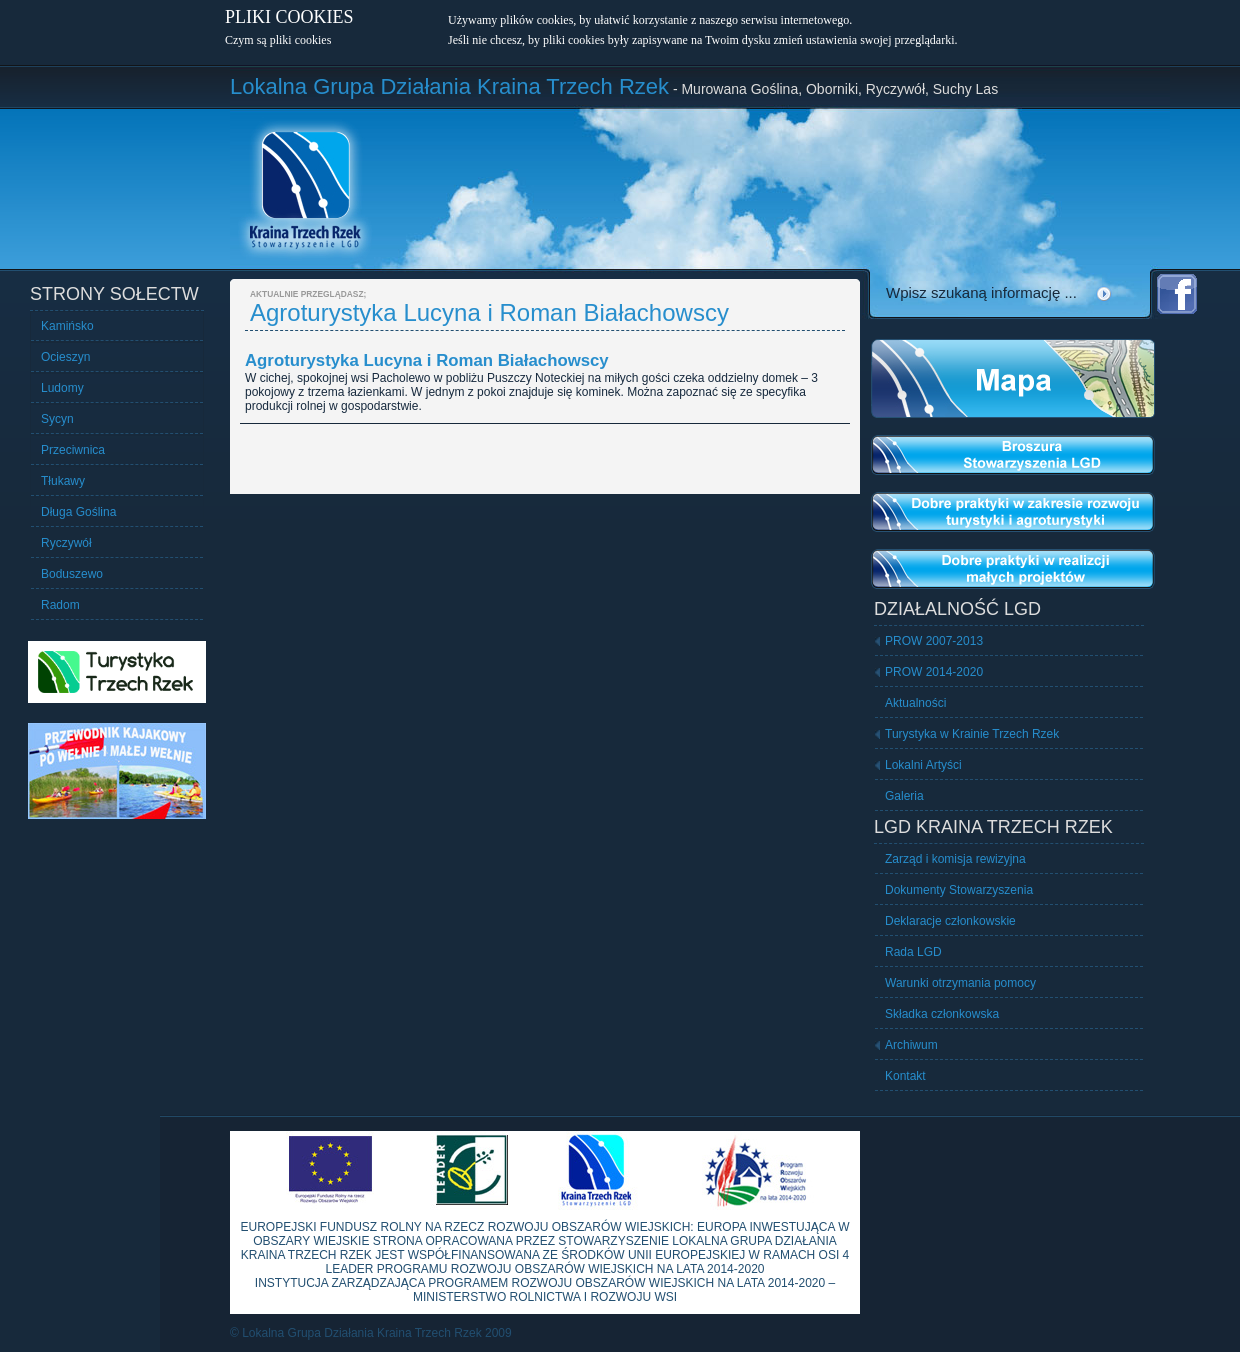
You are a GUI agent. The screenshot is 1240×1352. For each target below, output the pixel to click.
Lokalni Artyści (923, 765)
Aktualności (915, 703)
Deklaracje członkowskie (950, 921)
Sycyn (57, 419)
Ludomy (62, 388)
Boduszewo (72, 574)
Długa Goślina (78, 512)
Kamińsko (67, 326)
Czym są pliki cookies (278, 40)
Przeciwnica (73, 450)
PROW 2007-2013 (934, 641)
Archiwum (911, 1045)
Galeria (904, 796)
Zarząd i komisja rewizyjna (955, 859)
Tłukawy (63, 481)
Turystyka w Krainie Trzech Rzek (972, 734)
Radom (60, 605)
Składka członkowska (942, 1014)
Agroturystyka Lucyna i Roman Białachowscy (427, 360)
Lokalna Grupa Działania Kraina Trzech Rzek (449, 86)
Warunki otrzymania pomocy (960, 983)
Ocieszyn (65, 357)
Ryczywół (66, 543)
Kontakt (905, 1076)
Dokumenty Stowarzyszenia (959, 890)
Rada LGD (913, 952)
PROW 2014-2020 (934, 672)
